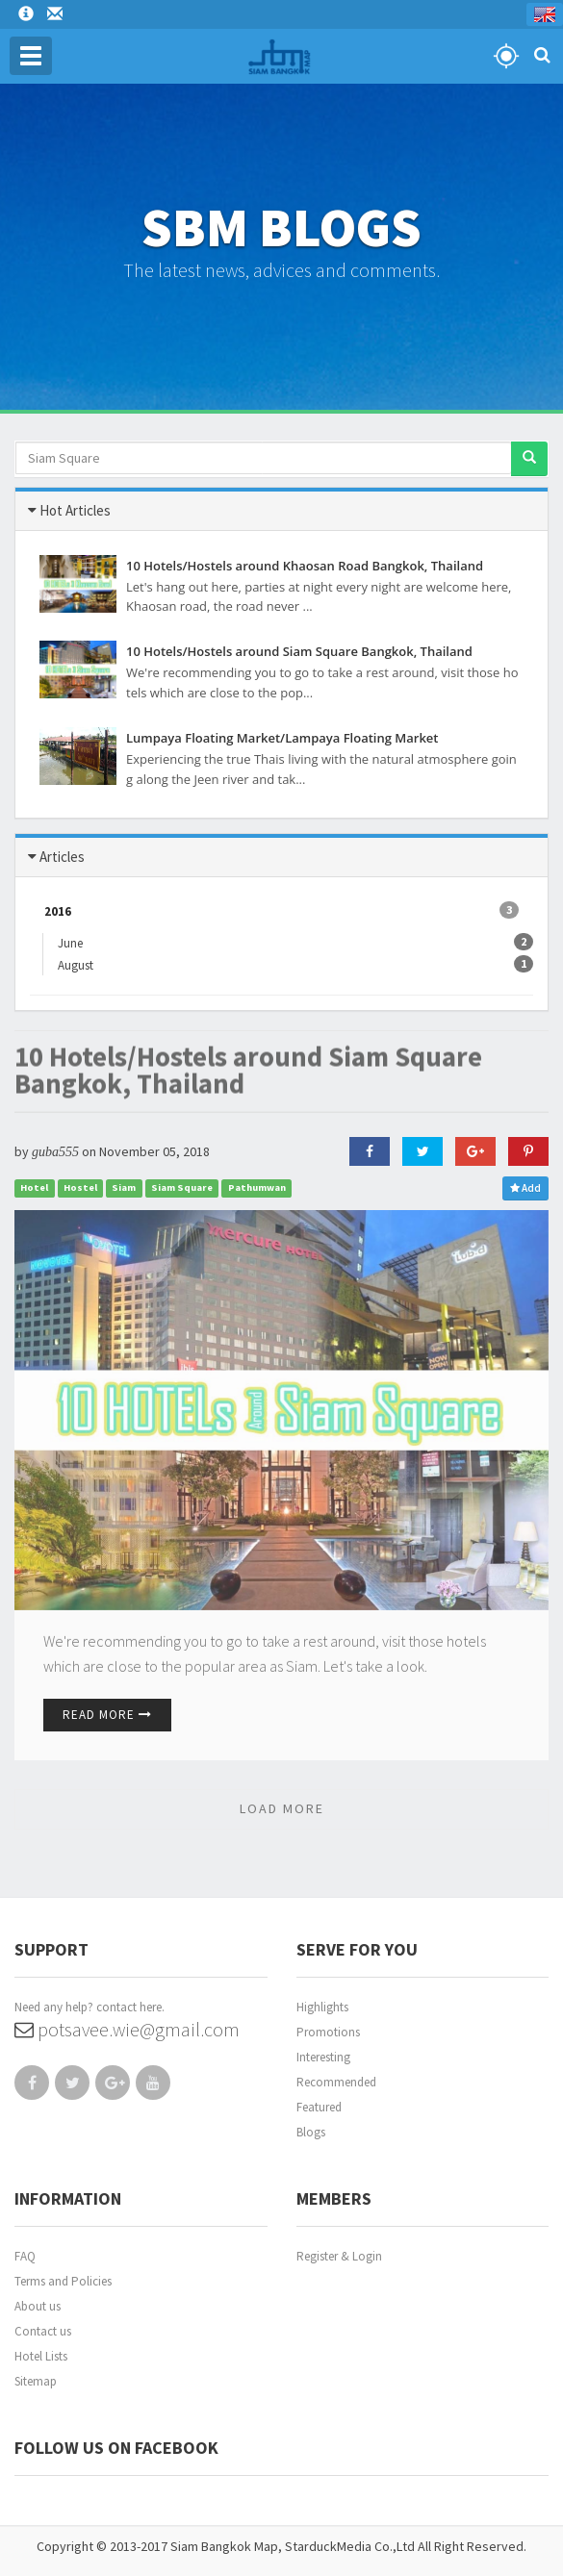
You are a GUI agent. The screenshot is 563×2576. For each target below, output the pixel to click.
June (77, 942)
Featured (319, 2107)
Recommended (336, 2082)
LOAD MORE (282, 1808)
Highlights (322, 2007)
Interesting (323, 2057)
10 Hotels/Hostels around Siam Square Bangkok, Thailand (248, 1046)
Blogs (310, 2132)
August (83, 964)
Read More (107, 1714)
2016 (281, 910)
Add (525, 1188)
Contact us (42, 2331)
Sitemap (35, 2381)
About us (37, 2306)
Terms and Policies (63, 2281)
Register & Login (339, 2256)
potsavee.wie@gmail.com (127, 2029)
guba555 (55, 1152)
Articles (62, 856)
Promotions (328, 2032)
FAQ (25, 2256)
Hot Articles (75, 510)
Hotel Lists (40, 2356)
